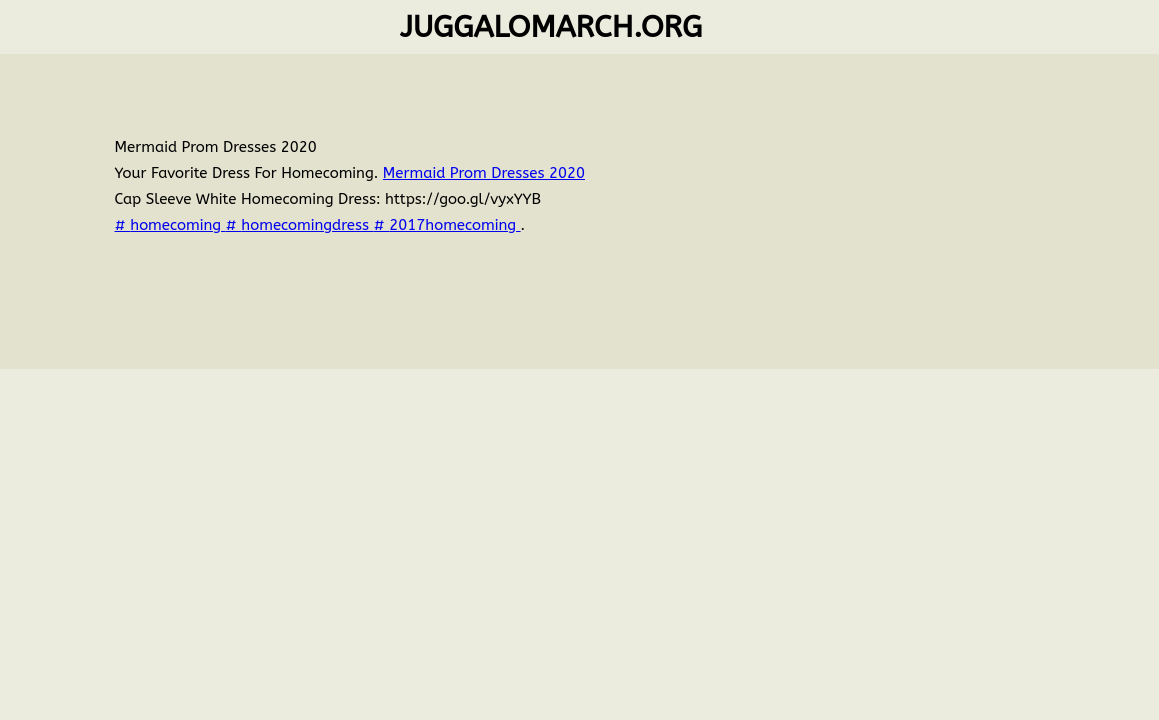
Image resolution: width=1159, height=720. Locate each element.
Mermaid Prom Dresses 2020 (484, 173)
